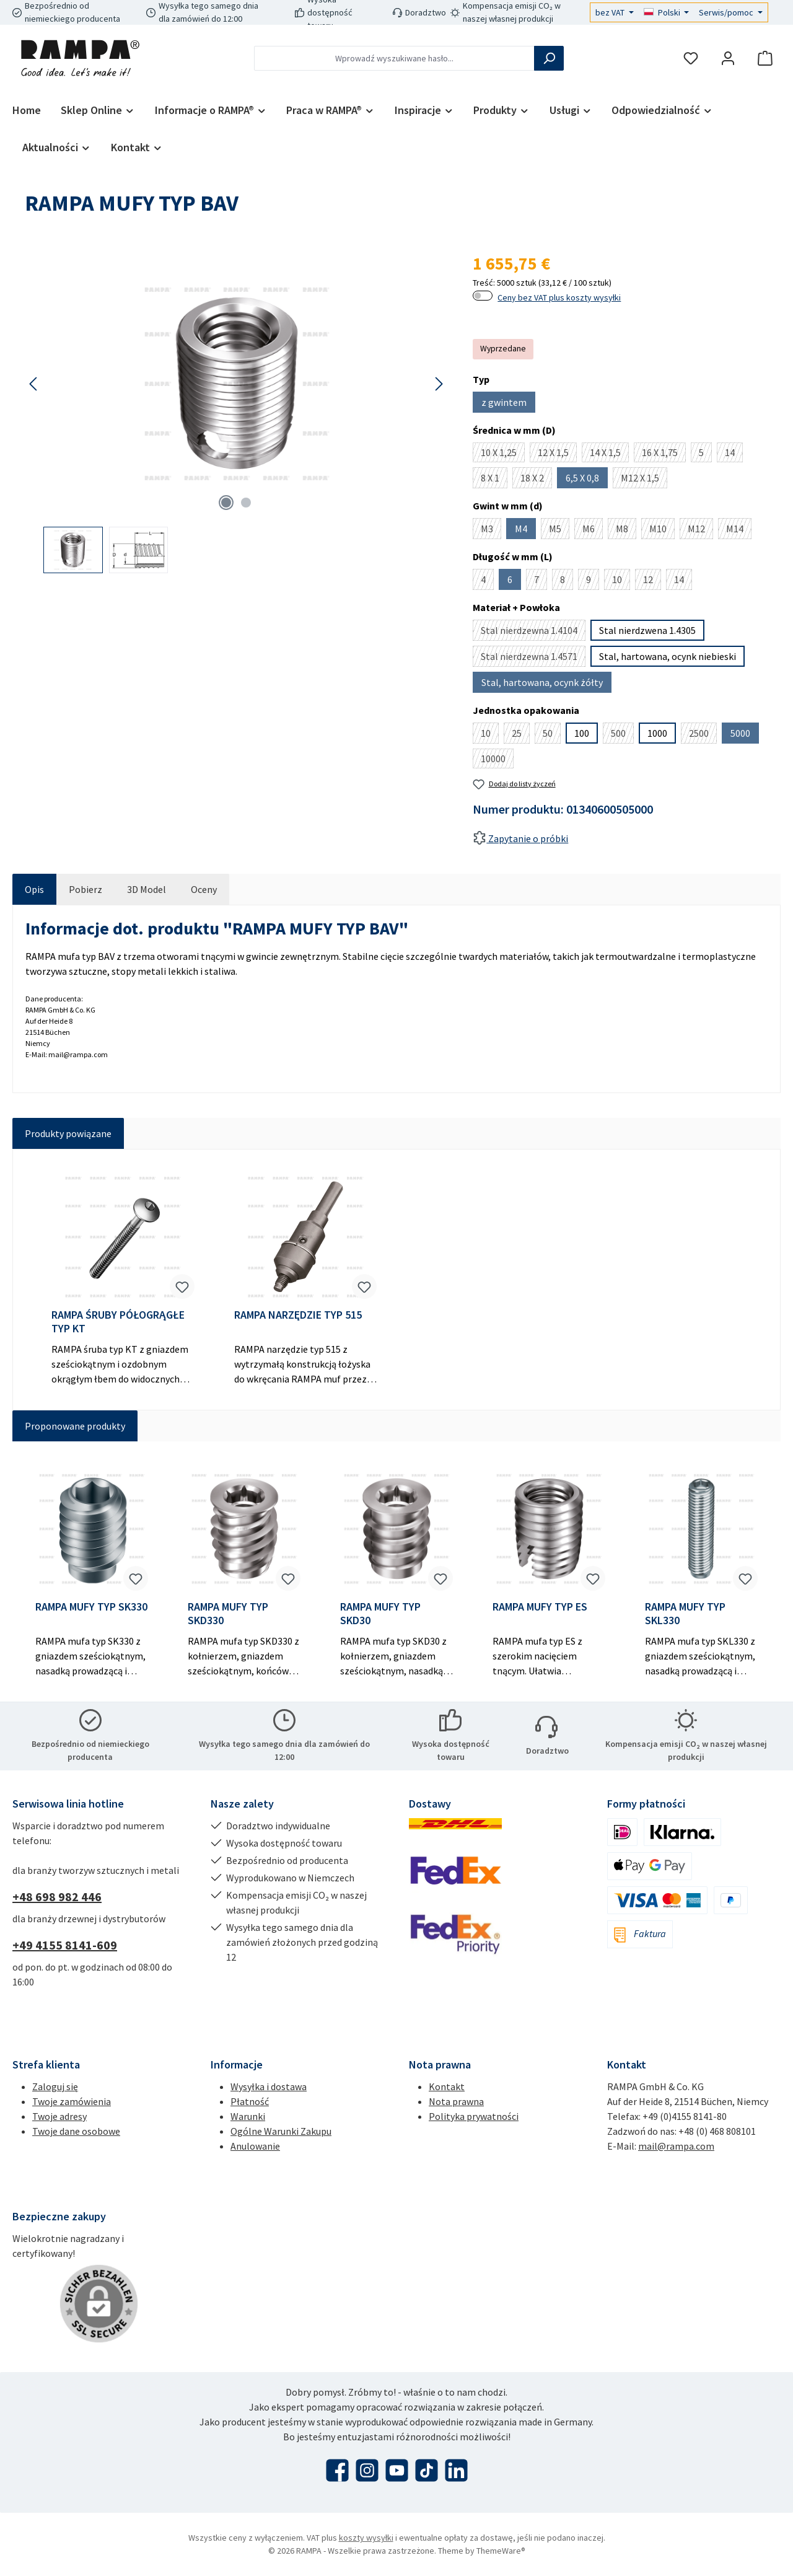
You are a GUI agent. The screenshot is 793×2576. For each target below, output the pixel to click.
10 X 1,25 (503, 454)
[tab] (34, 889)
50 (552, 735)
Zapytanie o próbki (520, 838)
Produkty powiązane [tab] (68, 1133)
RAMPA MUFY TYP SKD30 (380, 1613)
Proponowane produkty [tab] (75, 1426)
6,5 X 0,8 (587, 480)
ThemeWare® (500, 2550)
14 (734, 454)
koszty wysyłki (366, 2537)
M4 (525, 530)
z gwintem (508, 404)
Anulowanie (255, 2146)
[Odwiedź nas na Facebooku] (337, 2470)
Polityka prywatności (474, 2116)
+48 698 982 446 (57, 1896)
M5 (559, 530)
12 (652, 581)
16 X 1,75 (664, 454)
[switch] (483, 296)
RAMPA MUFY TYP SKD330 (228, 1613)
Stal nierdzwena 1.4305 (647, 630)
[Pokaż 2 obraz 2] (246, 503)
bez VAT (610, 12)
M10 (662, 530)
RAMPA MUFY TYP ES (540, 1607)
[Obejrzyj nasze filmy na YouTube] (397, 2470)
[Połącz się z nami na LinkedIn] (456, 2470)
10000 (497, 760)
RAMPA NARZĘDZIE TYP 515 (298, 1315)
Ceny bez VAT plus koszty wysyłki (559, 297)
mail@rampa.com (676, 2146)
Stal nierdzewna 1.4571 (533, 658)
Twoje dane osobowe (76, 2131)
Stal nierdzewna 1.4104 (533, 632)
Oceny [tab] (204, 889)
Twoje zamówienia (71, 2101)
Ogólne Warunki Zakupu (280, 2131)
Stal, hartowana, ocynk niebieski (667, 656)
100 (581, 733)
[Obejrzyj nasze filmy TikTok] (426, 2470)
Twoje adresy (59, 2116)
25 (521, 735)
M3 (491, 530)
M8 (626, 530)
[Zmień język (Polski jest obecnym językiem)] (667, 12)
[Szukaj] (549, 58)
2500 (703, 735)
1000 (657, 733)
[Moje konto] (727, 58)
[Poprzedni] (34, 384)
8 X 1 (494, 480)
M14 (738, 530)
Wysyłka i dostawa (268, 2086)
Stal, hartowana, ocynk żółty (546, 684)
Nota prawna (456, 2101)
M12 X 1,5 (644, 480)
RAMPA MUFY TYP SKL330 (685, 1613)
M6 (592, 530)
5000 (744, 735)
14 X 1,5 (609, 454)
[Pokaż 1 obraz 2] (226, 503)
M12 (700, 530)
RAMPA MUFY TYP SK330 (91, 1607)
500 (622, 735)
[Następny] (438, 384)
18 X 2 (536, 480)
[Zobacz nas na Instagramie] (367, 2470)
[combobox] (394, 58)
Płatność (249, 2101)
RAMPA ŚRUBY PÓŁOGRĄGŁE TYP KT (118, 1321)
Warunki (247, 2116)
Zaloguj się (55, 2086)
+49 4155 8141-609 (64, 1945)
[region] (236, 411)
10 (621, 581)
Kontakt (447, 2086)
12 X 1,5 (557, 454)
